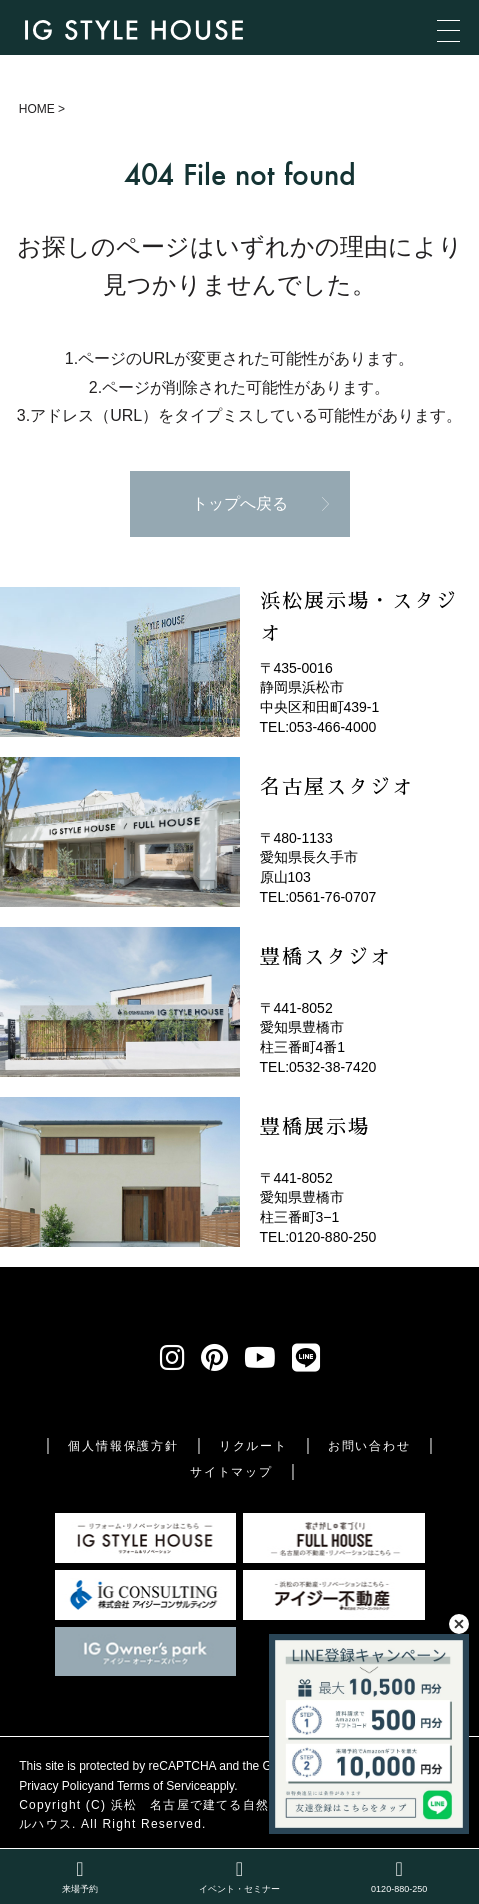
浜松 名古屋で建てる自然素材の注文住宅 (236, 1805)
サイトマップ (231, 1472)
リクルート (253, 1446)
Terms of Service (161, 1786)
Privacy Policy (56, 1786)
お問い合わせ (369, 1446)
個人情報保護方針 (123, 1446)
